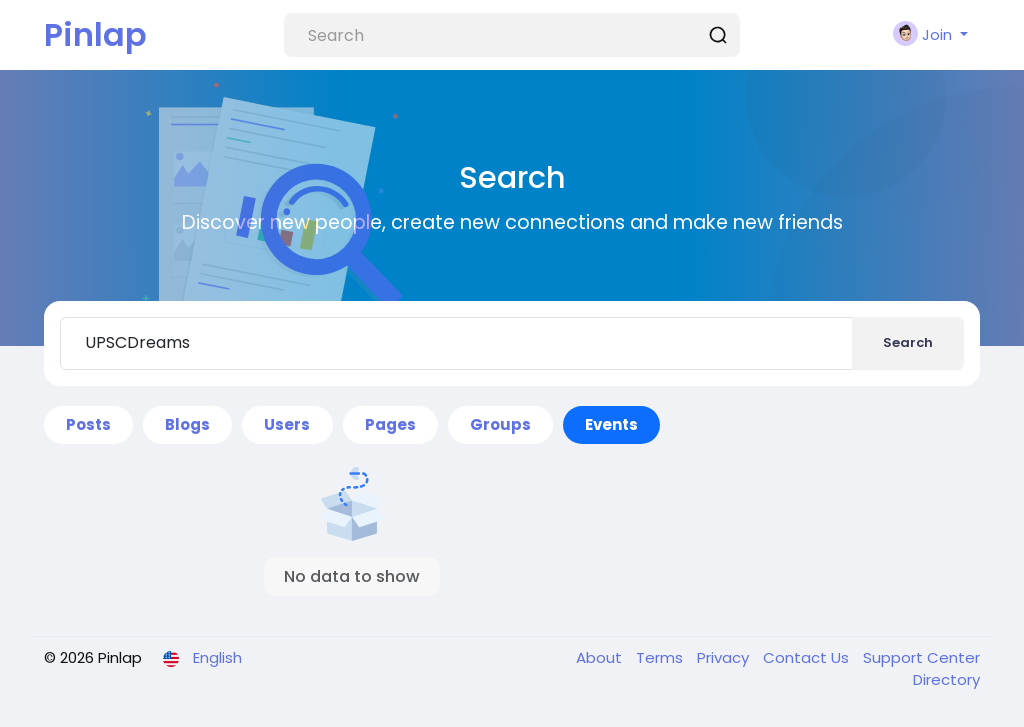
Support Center (921, 657)
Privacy (725, 657)
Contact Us (808, 657)
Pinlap (95, 34)
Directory (946, 679)
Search (908, 342)
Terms (661, 657)
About (601, 657)
